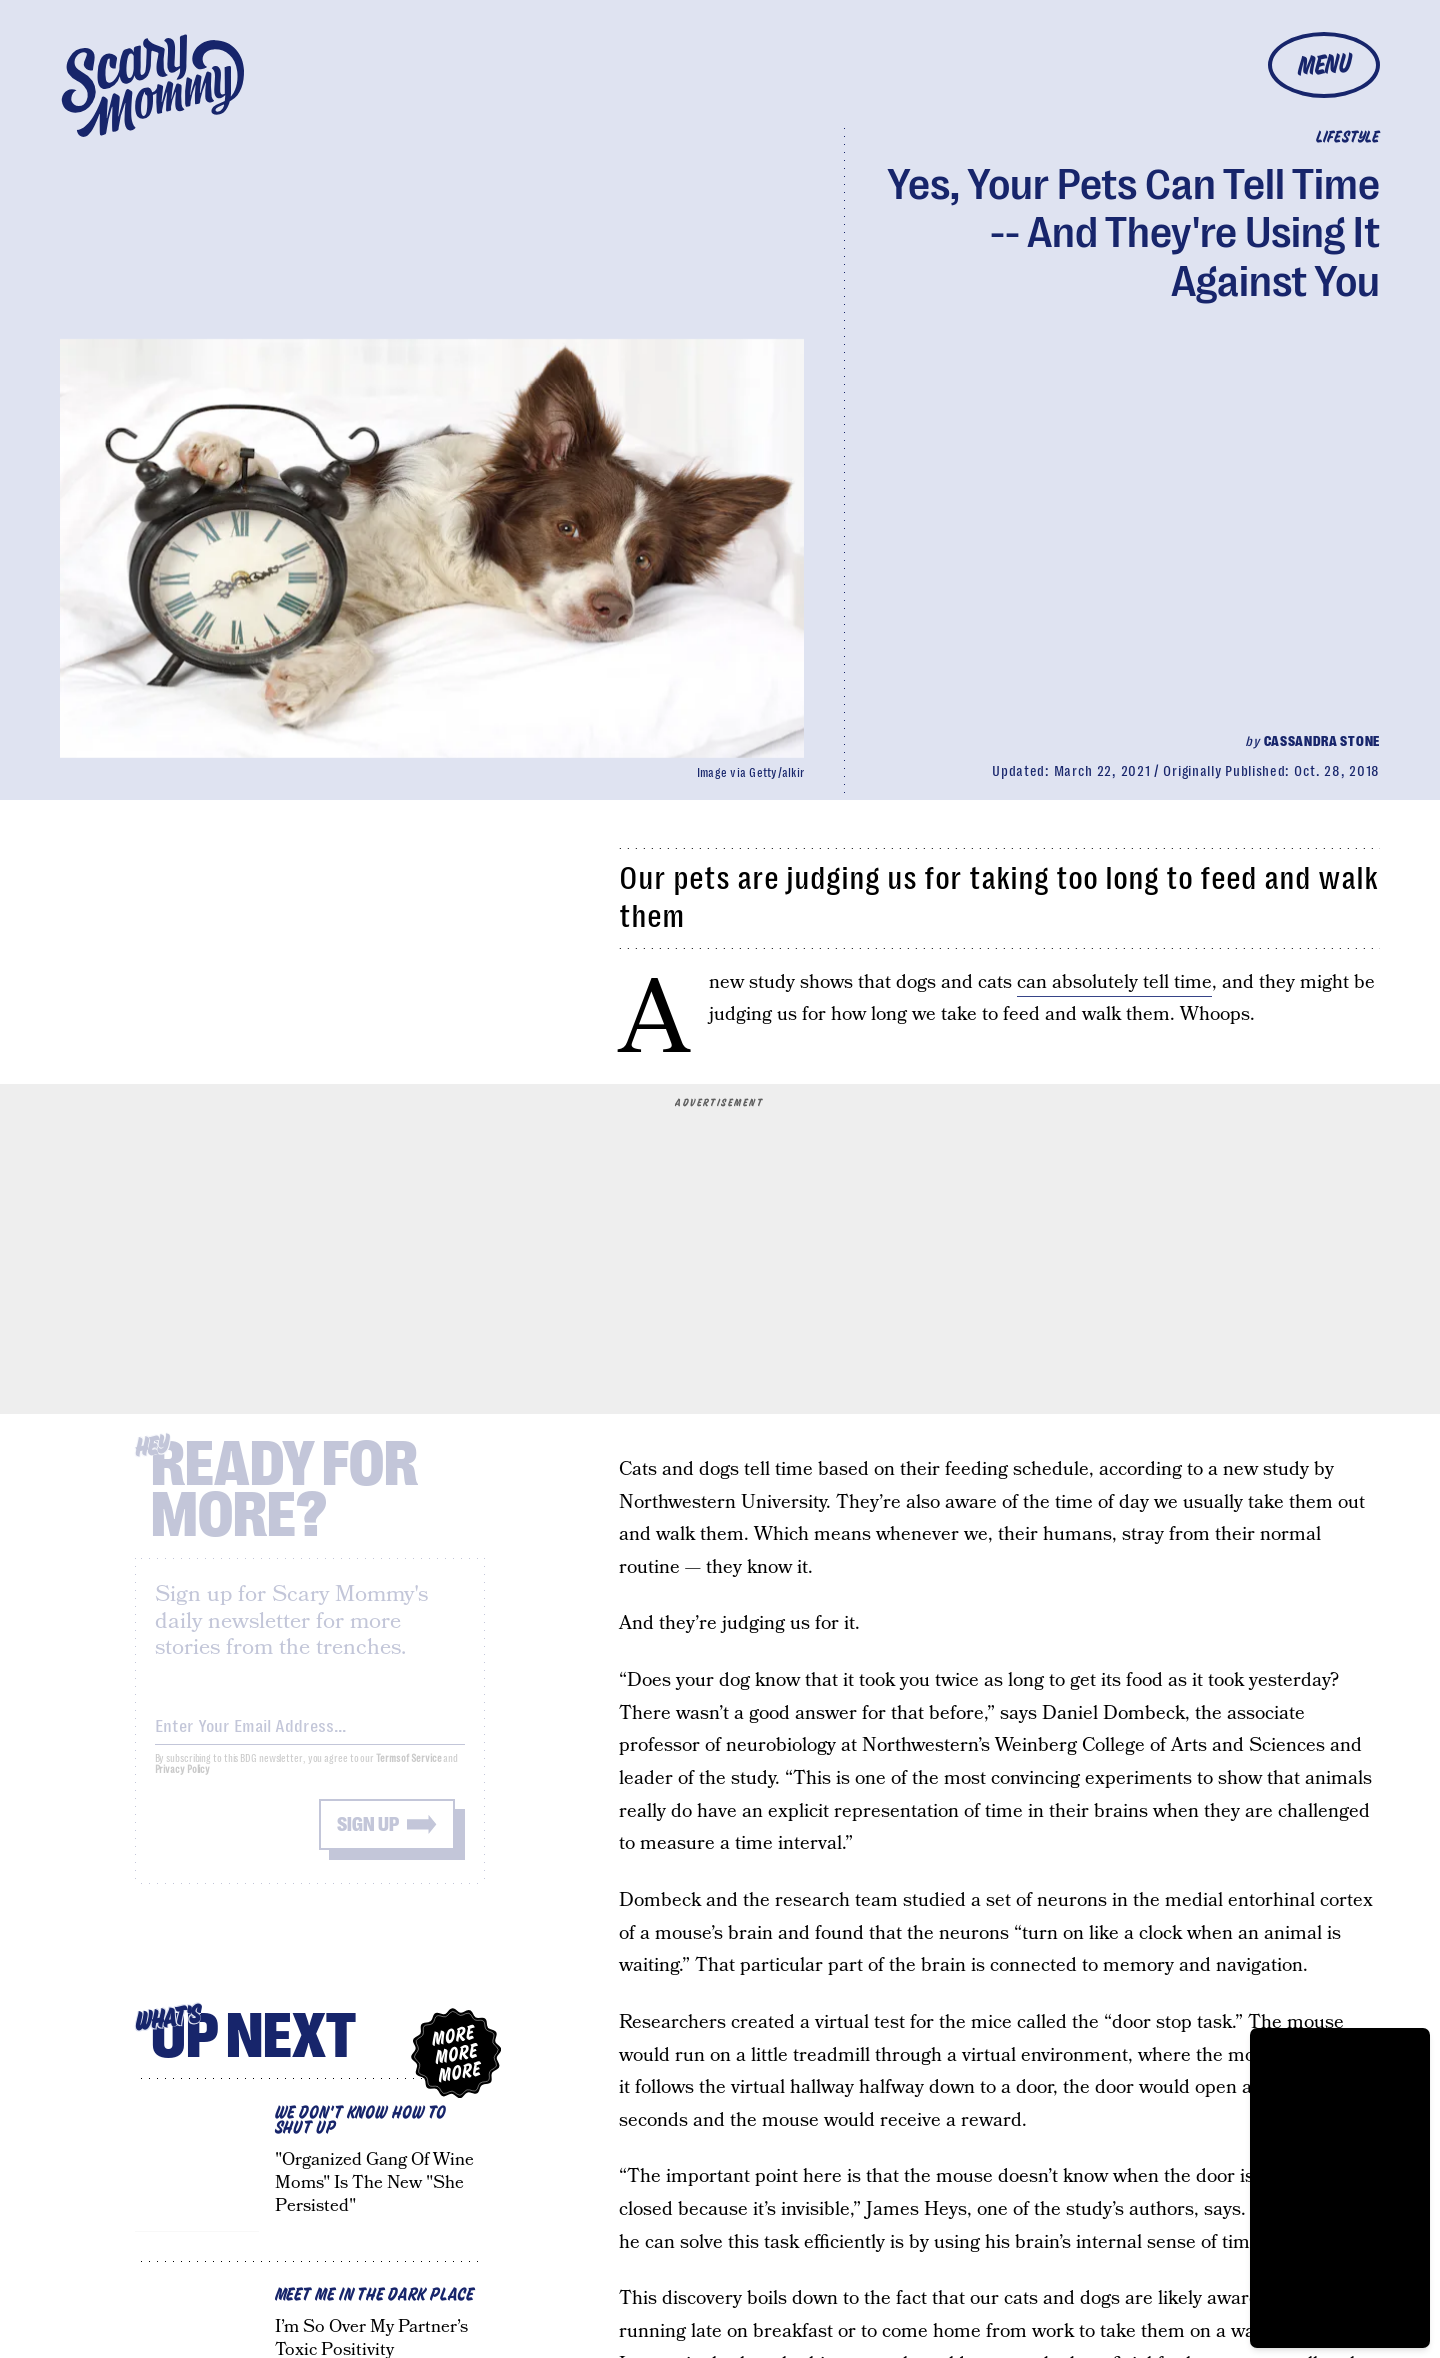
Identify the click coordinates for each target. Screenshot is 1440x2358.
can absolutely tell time (1114, 982)
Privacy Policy (183, 1784)
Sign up (368, 1839)
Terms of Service (408, 1773)
